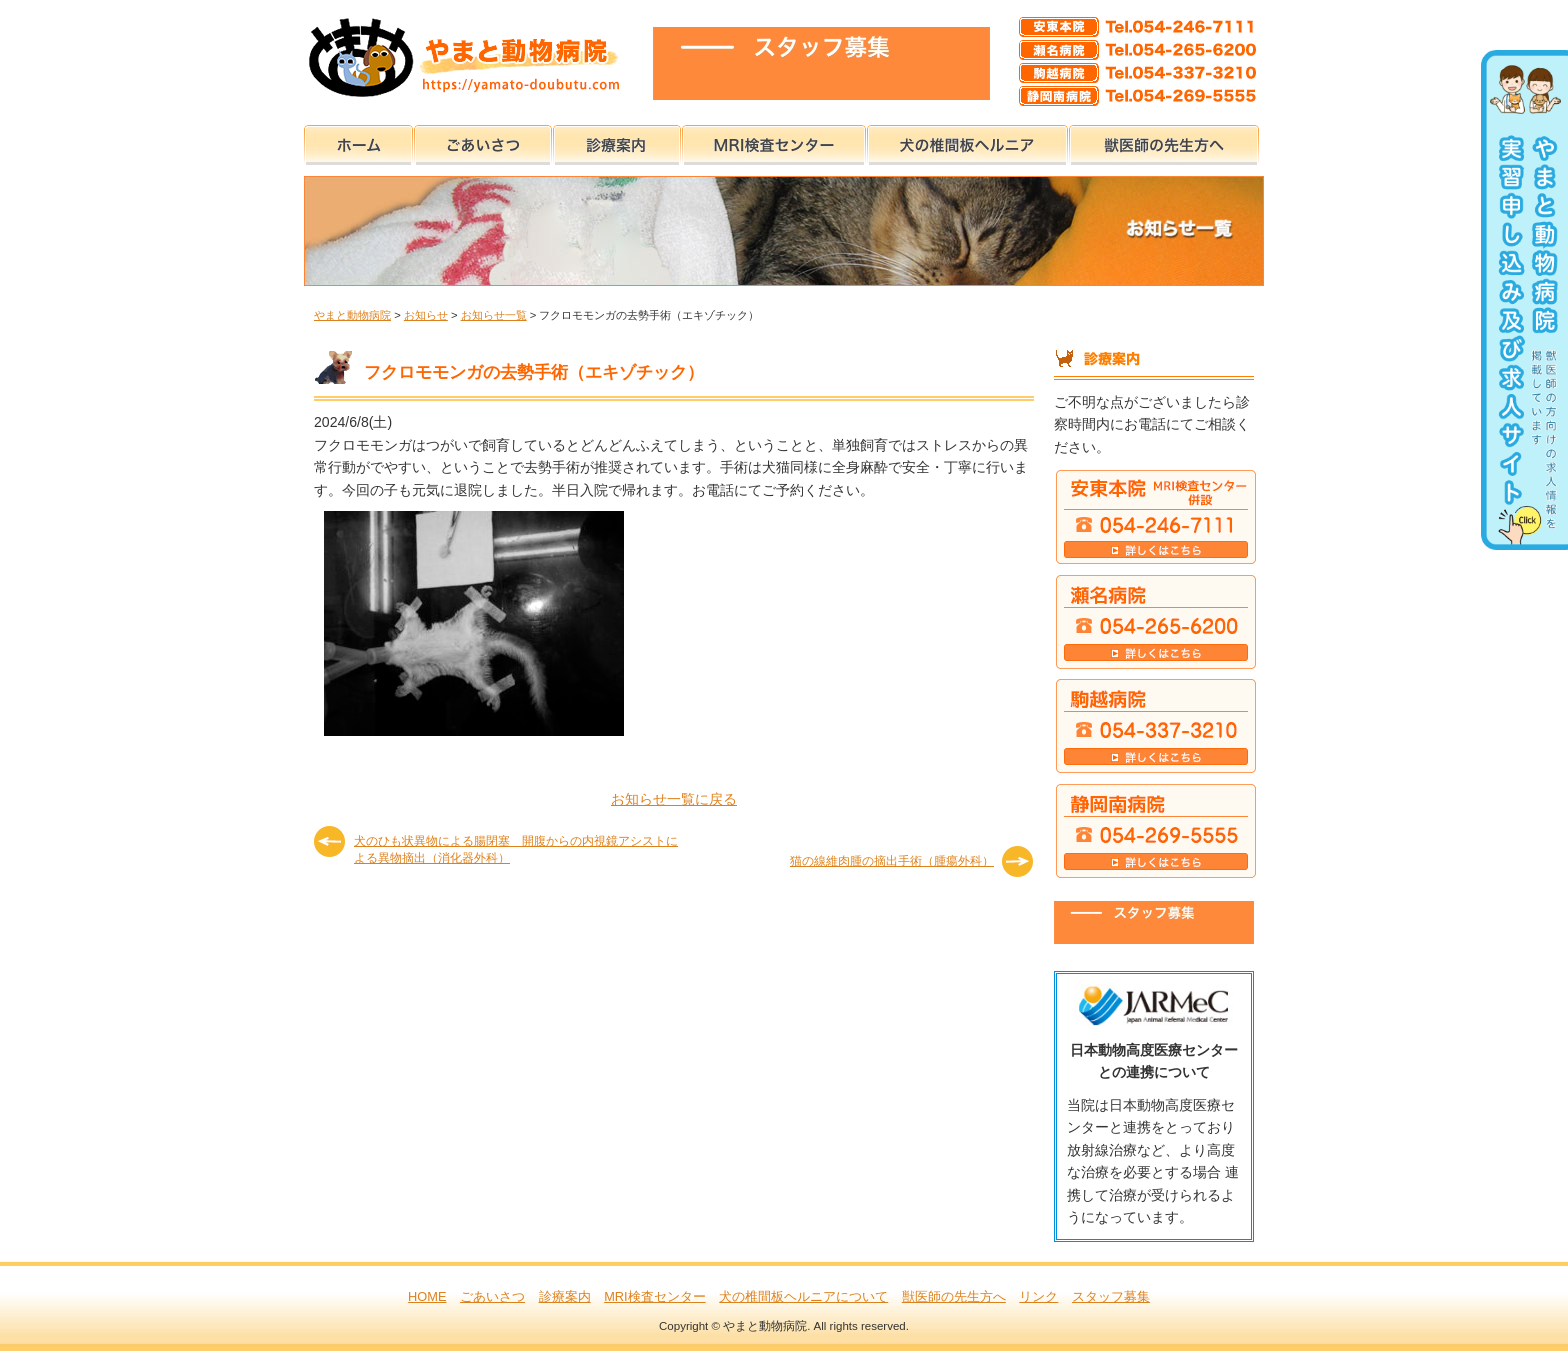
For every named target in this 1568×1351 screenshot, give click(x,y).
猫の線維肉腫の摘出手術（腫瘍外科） (892, 861)
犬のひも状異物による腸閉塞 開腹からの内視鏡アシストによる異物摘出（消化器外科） (516, 848)
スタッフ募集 (1111, 1296)
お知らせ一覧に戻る (674, 799)
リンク (1038, 1296)
